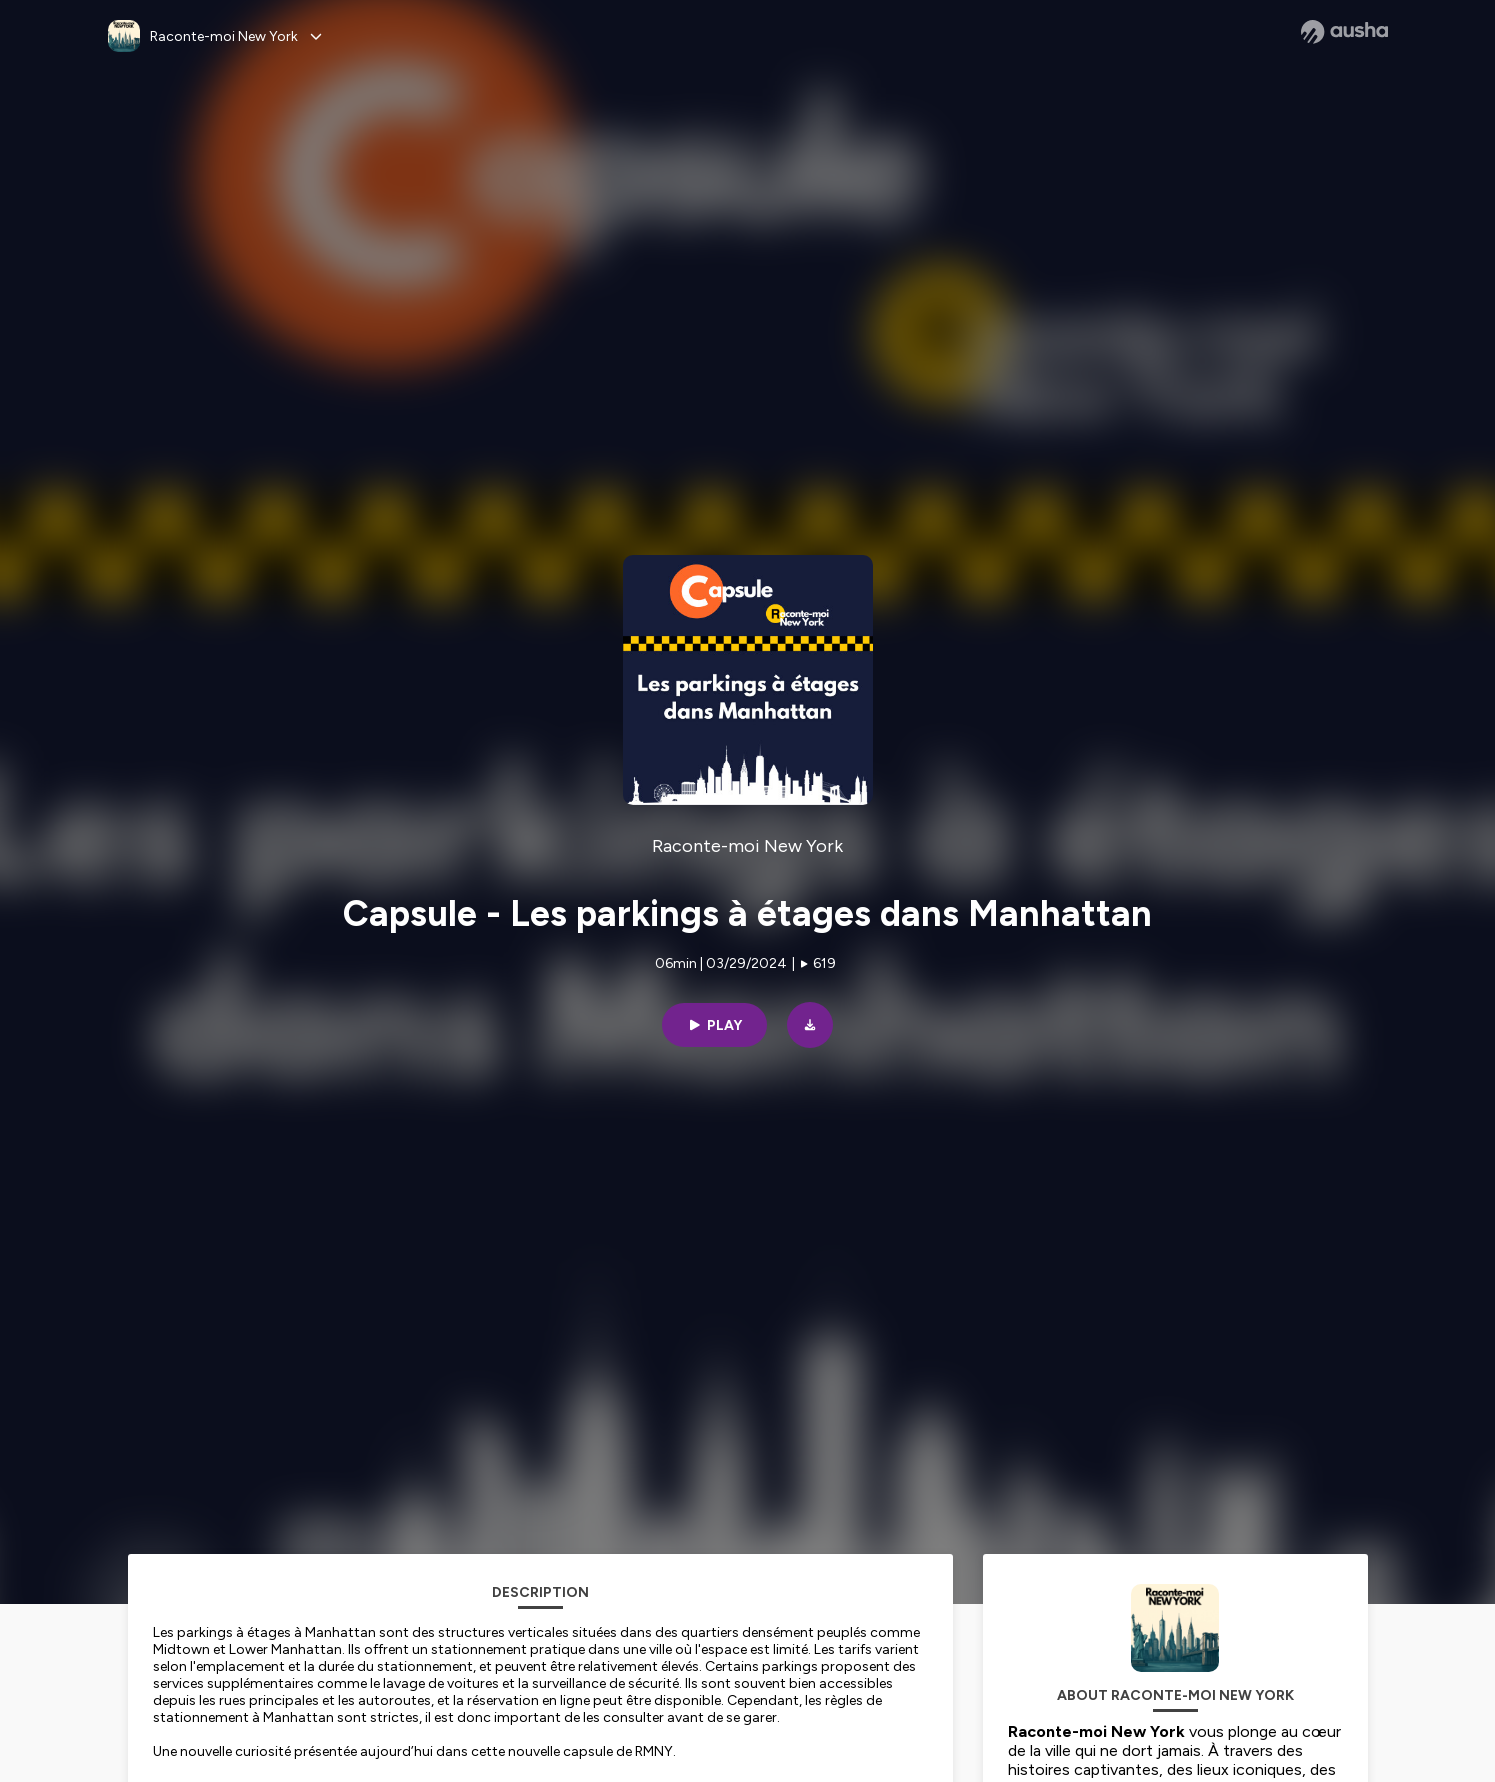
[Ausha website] (1344, 32)
